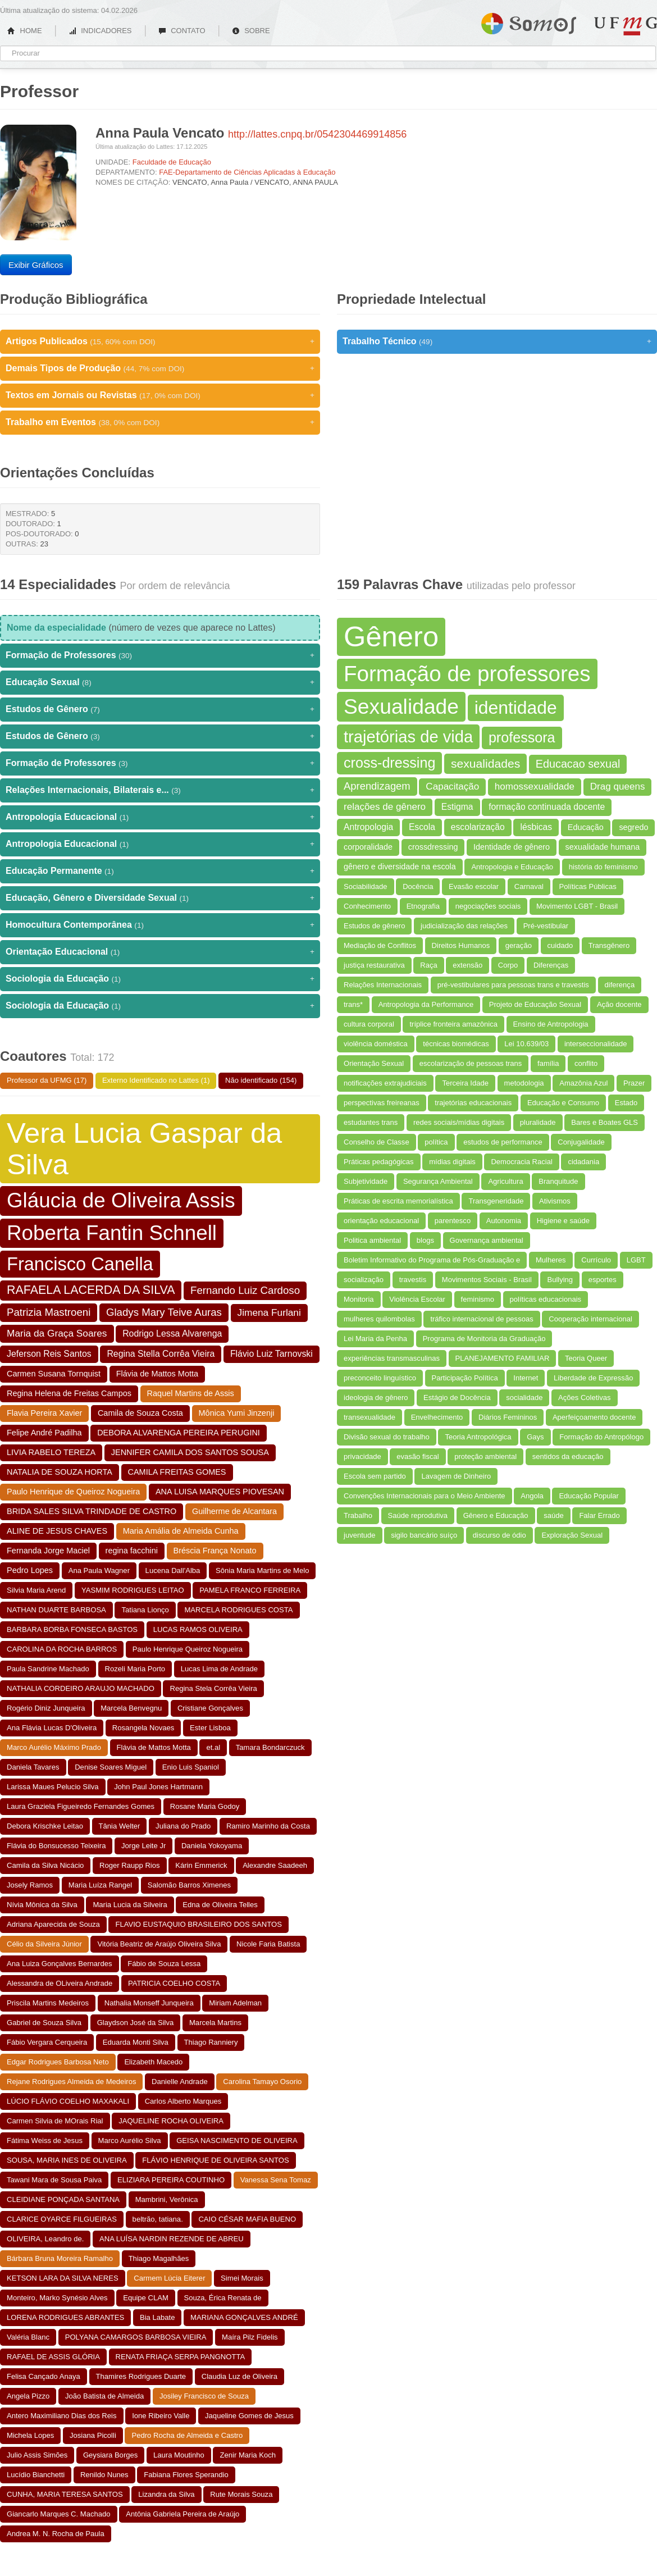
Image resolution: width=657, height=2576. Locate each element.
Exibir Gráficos (35, 265)
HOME (24, 30)
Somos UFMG (528, 21)
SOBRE (251, 30)
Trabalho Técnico (497, 341)
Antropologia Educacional (160, 817)
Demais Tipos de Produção (160, 368)
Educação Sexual (160, 682)
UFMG (625, 26)
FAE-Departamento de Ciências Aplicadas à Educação (247, 172)
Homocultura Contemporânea (160, 925)
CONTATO (182, 30)
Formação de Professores (160, 655)
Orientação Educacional (160, 952)
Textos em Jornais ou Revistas (160, 395)
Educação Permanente (160, 871)
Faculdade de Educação (172, 162)
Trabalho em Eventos (160, 422)
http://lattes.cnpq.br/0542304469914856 (317, 134)
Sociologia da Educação (160, 979)
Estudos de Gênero (160, 709)
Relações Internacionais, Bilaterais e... (160, 790)
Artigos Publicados (160, 341)
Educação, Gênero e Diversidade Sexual (160, 898)
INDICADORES (100, 30)
